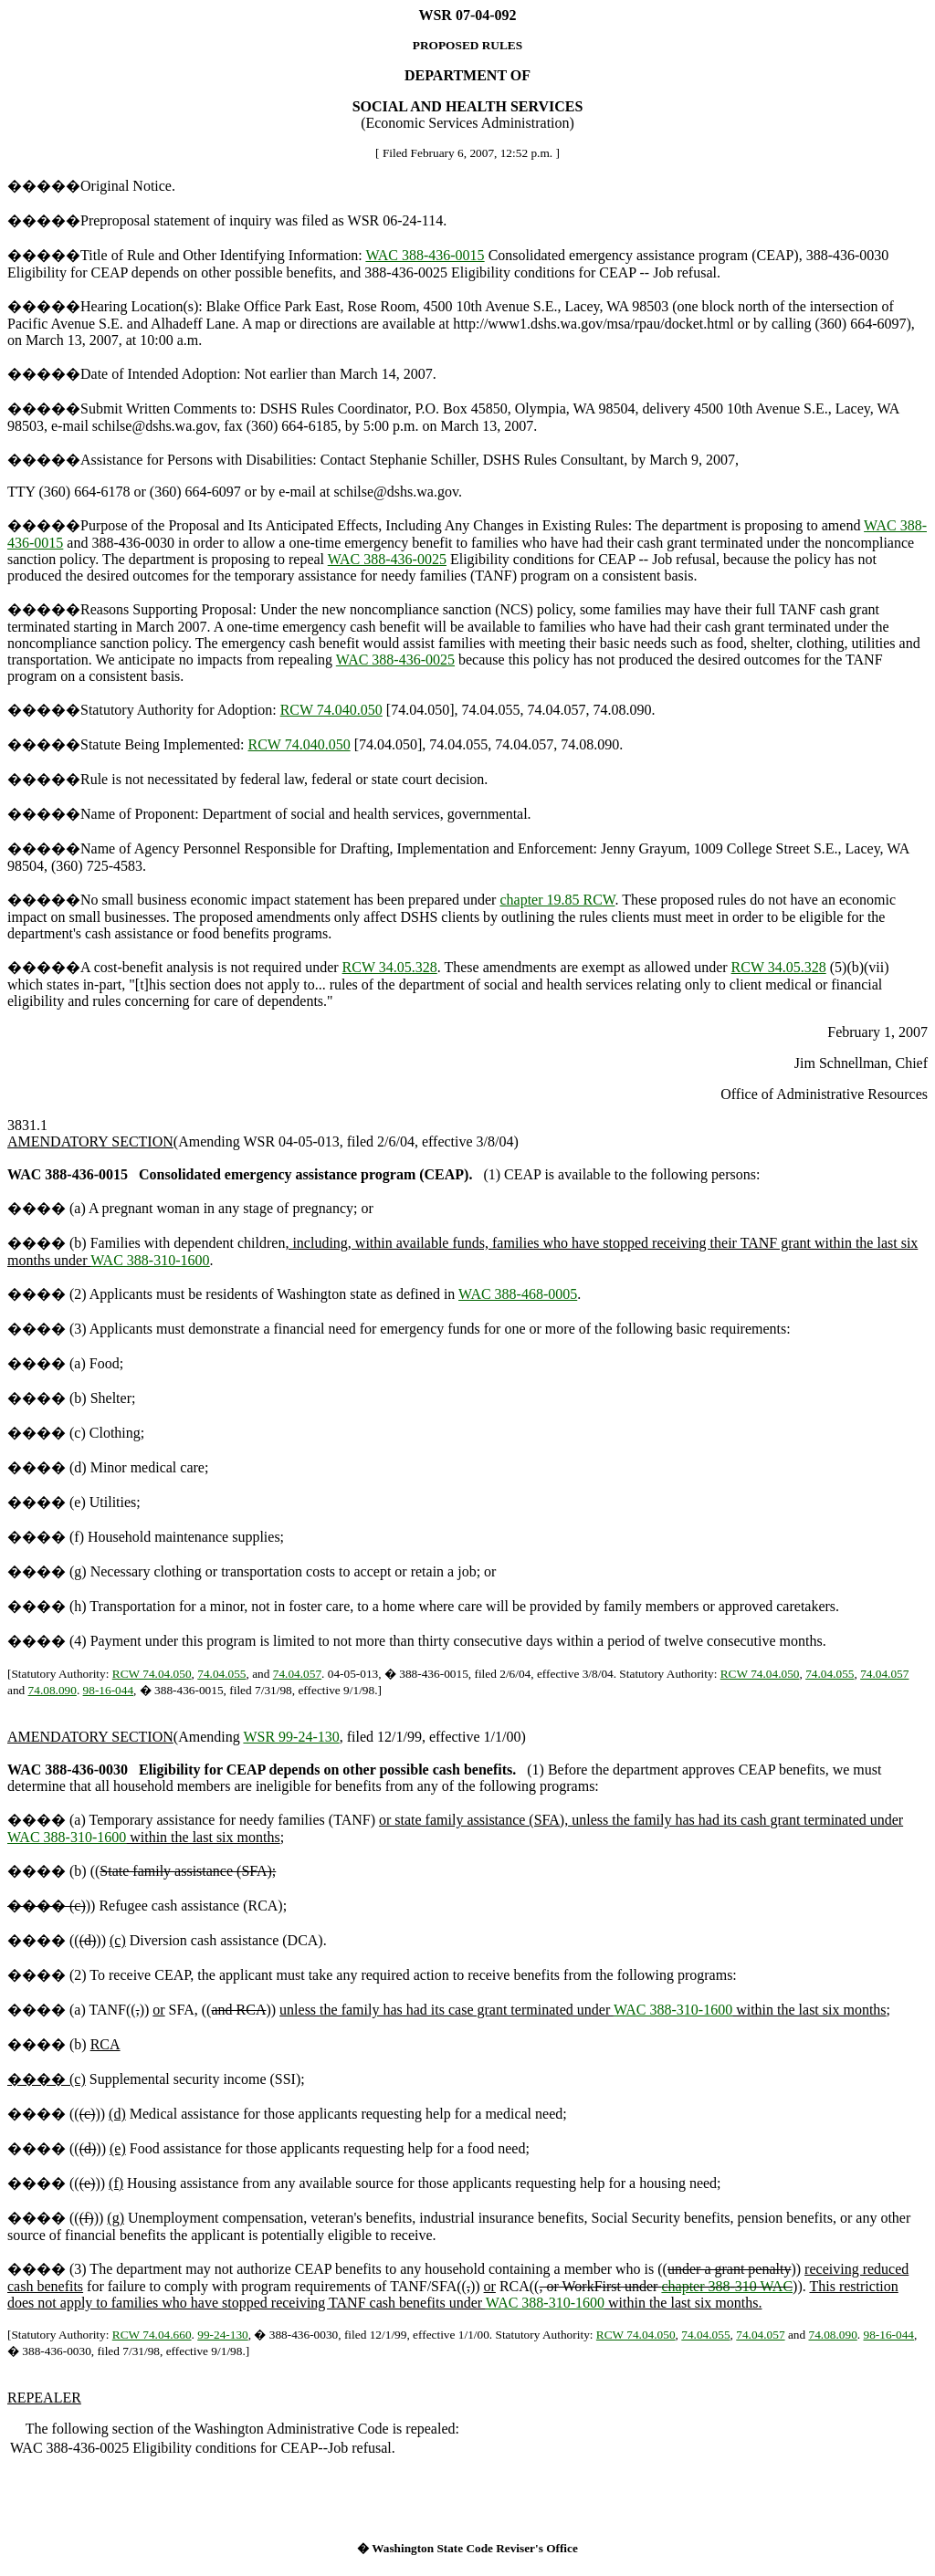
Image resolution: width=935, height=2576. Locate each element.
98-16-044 (108, 1690)
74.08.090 (52, 1690)
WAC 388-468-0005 (517, 1294)
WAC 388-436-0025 (387, 559)
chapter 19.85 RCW (557, 899)
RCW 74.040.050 (331, 709)
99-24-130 (222, 2334)
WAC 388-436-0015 (424, 255)
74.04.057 (297, 1674)
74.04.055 (221, 1674)
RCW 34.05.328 (389, 967)
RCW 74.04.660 (152, 2334)
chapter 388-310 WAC (727, 2286)
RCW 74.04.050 (152, 1674)
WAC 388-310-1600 (149, 1260)
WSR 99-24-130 (291, 1736)
